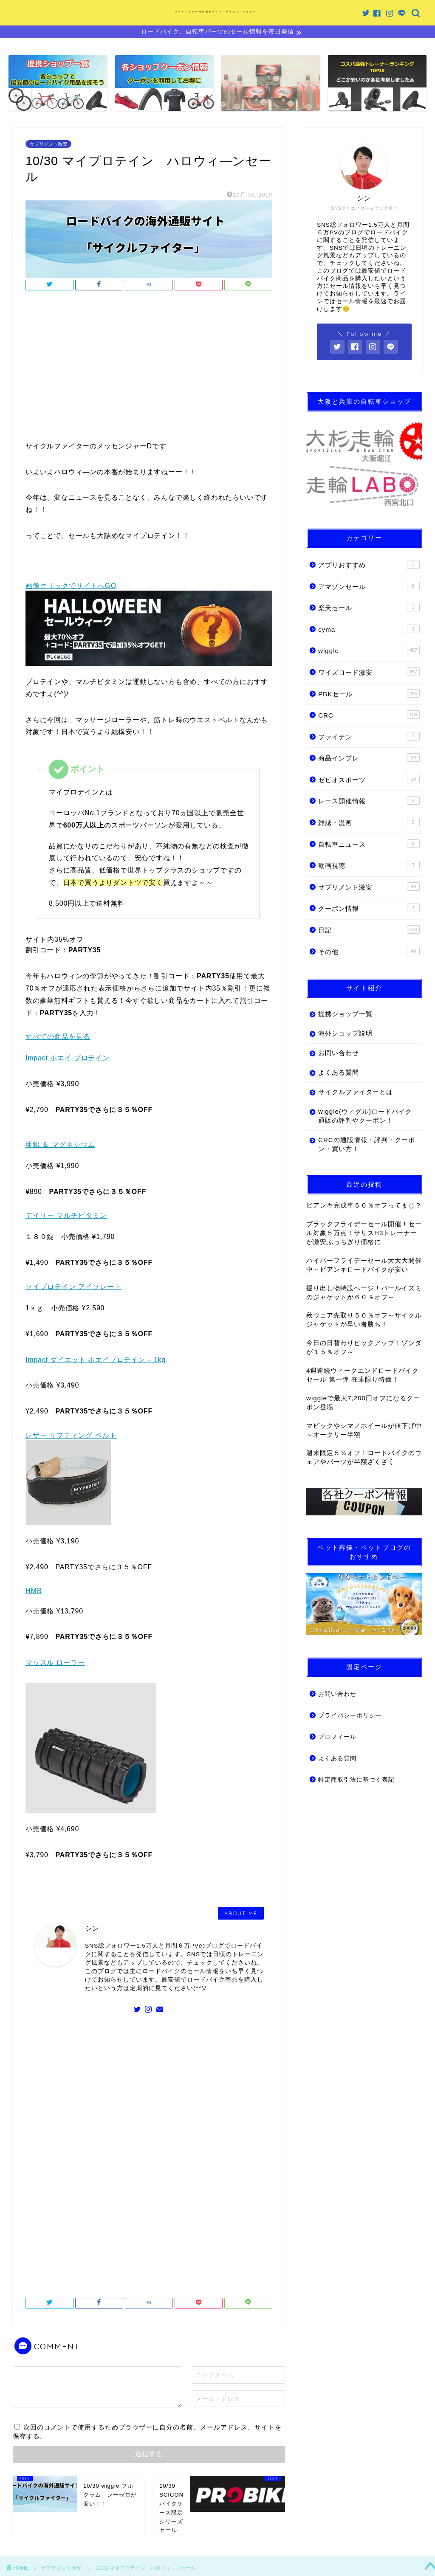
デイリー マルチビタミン (66, 1216)
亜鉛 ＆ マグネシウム (60, 1145)
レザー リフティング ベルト (71, 1436)
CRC (369, 716)
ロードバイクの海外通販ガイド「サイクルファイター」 (217, 11)
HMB (33, 1591)
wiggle (369, 651)
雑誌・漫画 (369, 823)
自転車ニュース (369, 844)
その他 (369, 952)
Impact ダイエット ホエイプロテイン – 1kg (95, 1360)
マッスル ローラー (55, 1663)
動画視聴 (369, 866)
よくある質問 (338, 1073)
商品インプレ (369, 759)
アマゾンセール (369, 587)
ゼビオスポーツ (369, 780)
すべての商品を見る (57, 1038)
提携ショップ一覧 (345, 1015)
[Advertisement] (148, 369)
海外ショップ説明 (345, 1034)
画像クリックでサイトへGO (70, 586)
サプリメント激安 (48, 144)
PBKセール (369, 694)
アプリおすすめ (369, 565)
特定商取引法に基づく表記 (356, 1781)
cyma (369, 629)
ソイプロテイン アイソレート (73, 1288)
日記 (369, 930)
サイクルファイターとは (355, 1093)
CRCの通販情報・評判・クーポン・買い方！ (359, 1145)
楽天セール (369, 608)
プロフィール (337, 1738)
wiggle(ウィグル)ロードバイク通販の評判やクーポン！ (361, 1117)
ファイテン (369, 737)
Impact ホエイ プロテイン (67, 1059)
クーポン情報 (369, 909)
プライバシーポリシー (350, 1716)
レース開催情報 (369, 801)
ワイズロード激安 (369, 673)
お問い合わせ (338, 1054)
